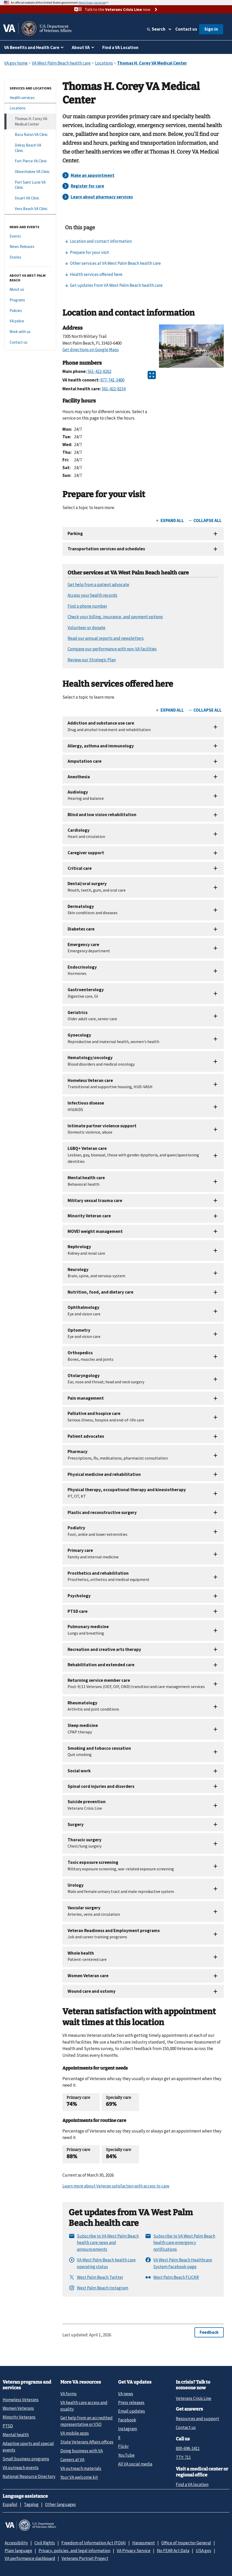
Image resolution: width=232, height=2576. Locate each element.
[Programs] (30, 300)
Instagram (127, 2429)
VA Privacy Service (133, 2550)
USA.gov (203, 2550)
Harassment (143, 2543)
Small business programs (26, 2459)
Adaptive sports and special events (28, 2447)
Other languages (60, 2504)
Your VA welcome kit (79, 2477)
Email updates (131, 2411)
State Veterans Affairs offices (86, 2442)
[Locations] (30, 108)
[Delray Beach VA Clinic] (30, 148)
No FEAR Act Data (173, 2550)
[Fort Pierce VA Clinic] (30, 161)
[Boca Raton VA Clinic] (30, 134)
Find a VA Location (120, 47)
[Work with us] (30, 332)
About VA (81, 47)
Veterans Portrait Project (85, 2558)
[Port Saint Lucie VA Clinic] (30, 185)
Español (10, 2504)
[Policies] (30, 310)
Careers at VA (72, 2459)
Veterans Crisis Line (193, 2398)
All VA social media (135, 2464)
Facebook (127, 2420)
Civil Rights (44, 2543)
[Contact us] (30, 342)
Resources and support (197, 2418)
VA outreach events (21, 2467)
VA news (125, 2394)
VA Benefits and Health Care (31, 47)
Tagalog (31, 2504)
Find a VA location (192, 2484)
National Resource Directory (29, 2476)
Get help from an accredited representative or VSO (86, 2421)
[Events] (30, 236)
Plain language (18, 2550)
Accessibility (16, 2543)
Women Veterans (18, 2408)
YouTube (126, 2455)
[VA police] (30, 321)
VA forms (68, 2394)
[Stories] (30, 257)
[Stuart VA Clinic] (30, 198)
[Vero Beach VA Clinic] (30, 209)
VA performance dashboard (30, 2558)
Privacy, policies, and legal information (74, 2550)
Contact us (186, 29)
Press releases (131, 2402)
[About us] (30, 289)
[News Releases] (30, 246)
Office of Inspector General (186, 2543)
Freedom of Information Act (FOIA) (93, 2543)
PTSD (8, 2426)
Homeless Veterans (21, 2400)
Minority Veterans (19, 2417)
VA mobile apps (74, 2433)
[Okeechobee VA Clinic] (30, 171)
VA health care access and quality (83, 2406)
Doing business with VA (81, 2451)
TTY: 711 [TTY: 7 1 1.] (183, 2457)
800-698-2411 (188, 2448)
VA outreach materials (80, 2468)
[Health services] (30, 98)
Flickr (123, 2446)
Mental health (16, 2435)
